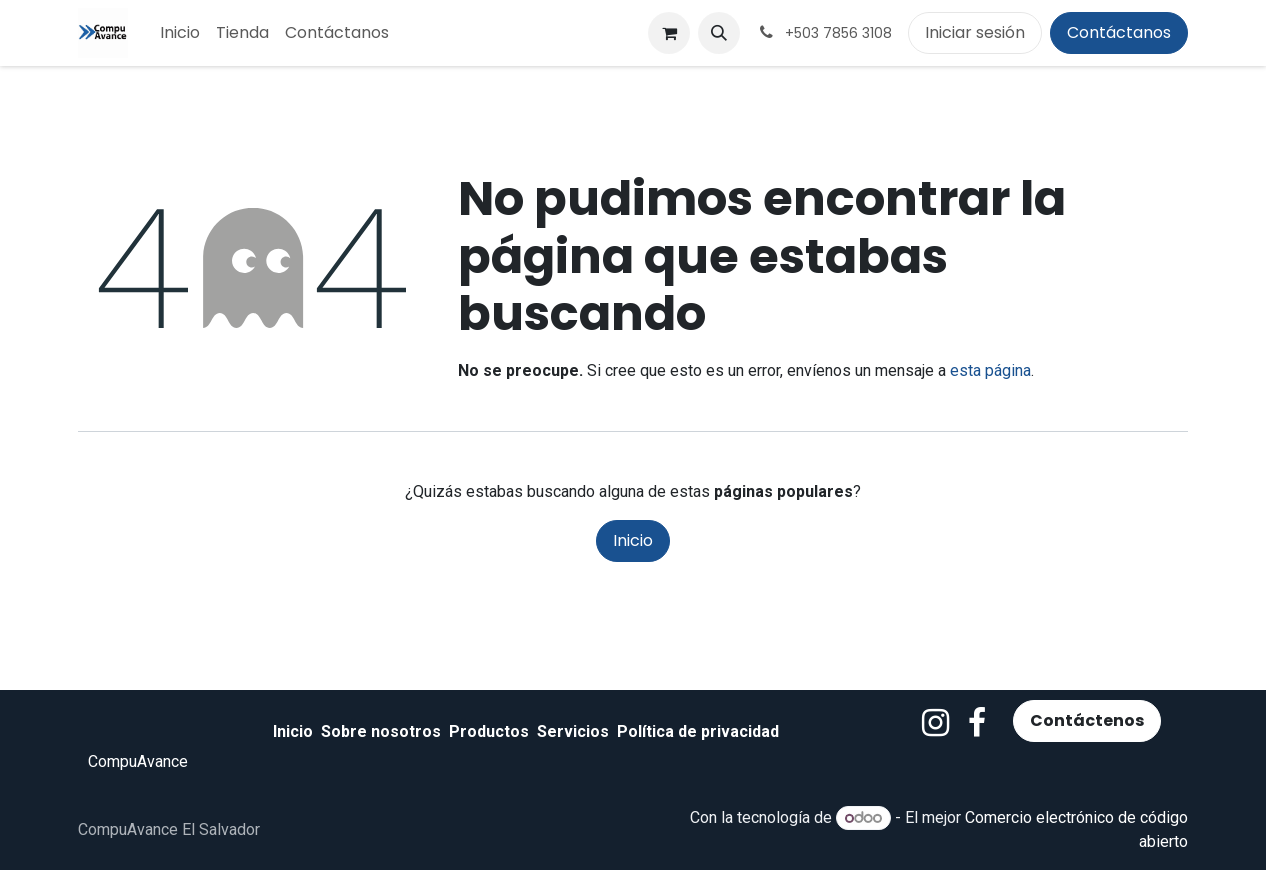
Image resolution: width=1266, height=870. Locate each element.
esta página (990, 370)
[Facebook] (977, 723)
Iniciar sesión (975, 32)
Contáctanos (1119, 32)
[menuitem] (180, 33)
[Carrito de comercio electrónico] (669, 33)
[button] (719, 33)
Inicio (633, 540)
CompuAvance (138, 761)
